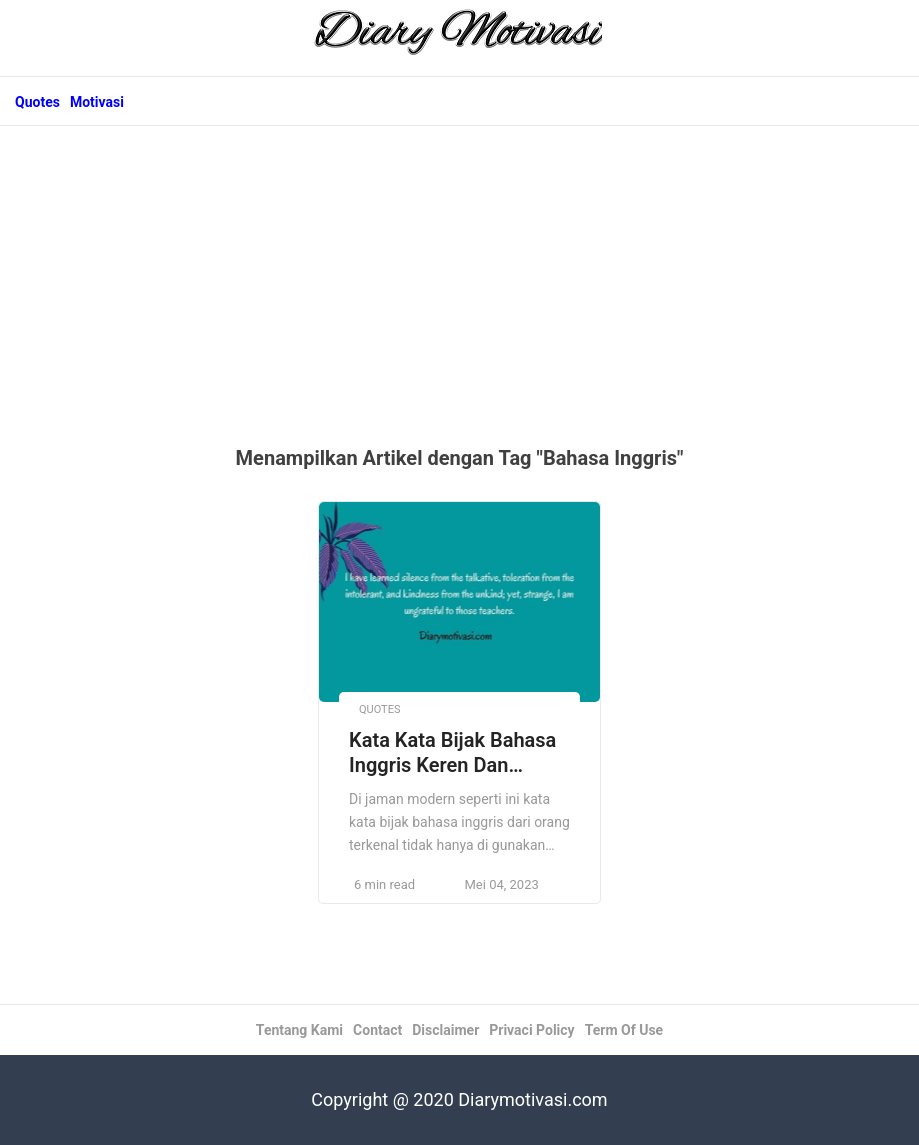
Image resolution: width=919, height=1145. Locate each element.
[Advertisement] (459, 296)
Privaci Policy (531, 1030)
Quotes (37, 102)
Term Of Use (624, 1030)
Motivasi (97, 102)
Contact (377, 1030)
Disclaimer (445, 1030)
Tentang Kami (299, 1030)
